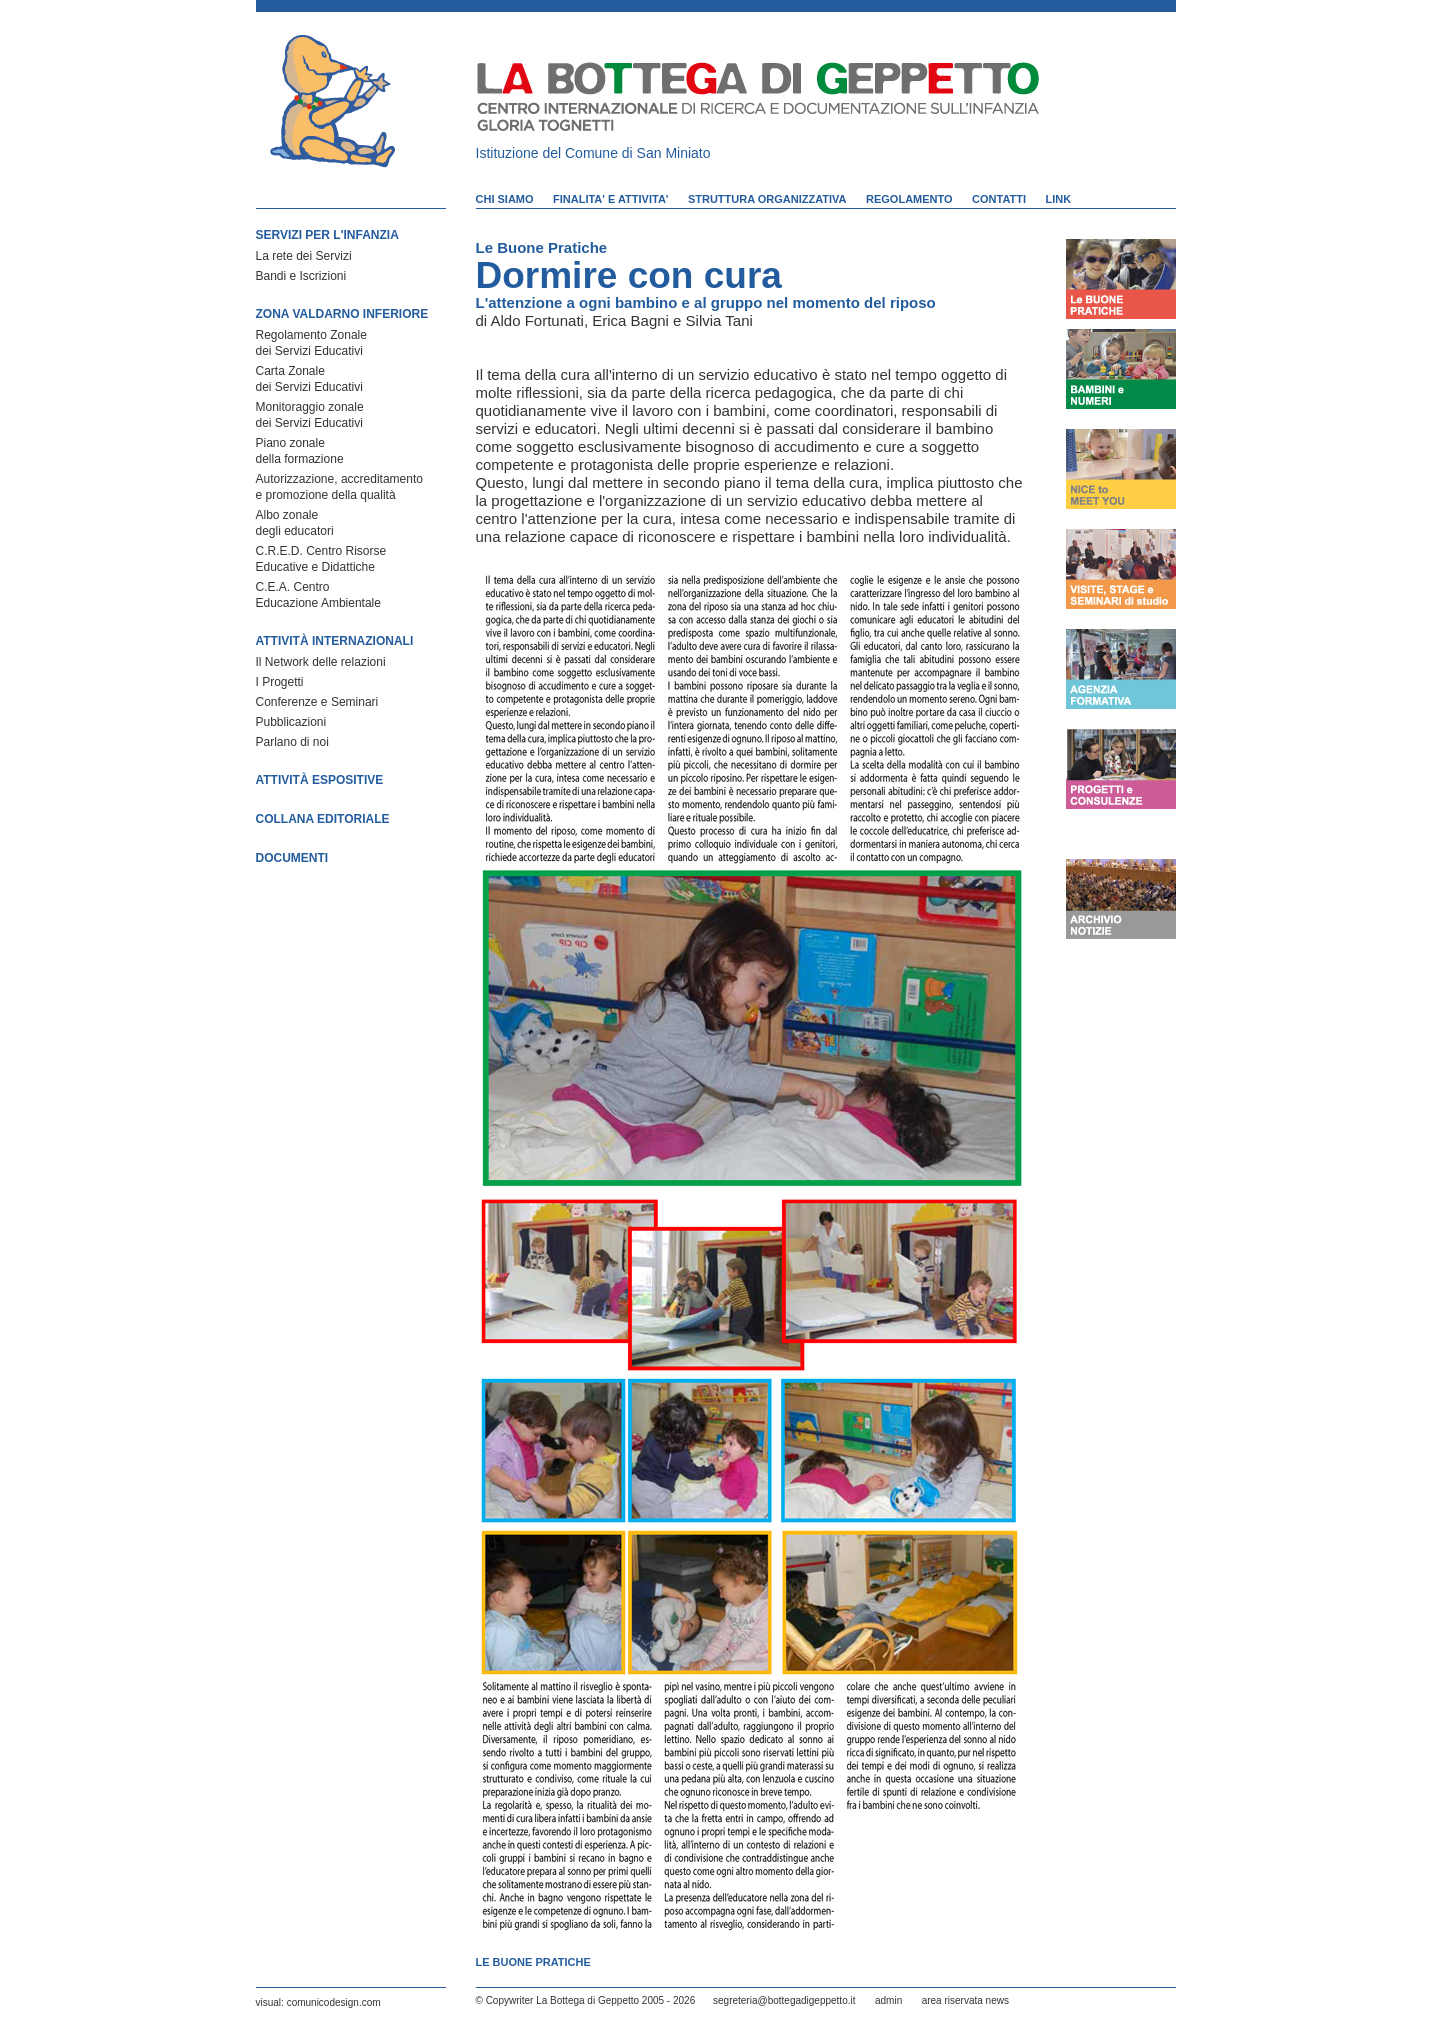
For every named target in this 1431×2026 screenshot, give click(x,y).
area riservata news (965, 2000)
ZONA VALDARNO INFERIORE (342, 314)
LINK (1058, 199)
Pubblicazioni (291, 722)
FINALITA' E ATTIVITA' (610, 199)
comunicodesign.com (334, 2002)
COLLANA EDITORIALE (323, 819)
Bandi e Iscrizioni (301, 276)
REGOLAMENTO (909, 199)
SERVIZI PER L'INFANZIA (327, 235)
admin (888, 2000)
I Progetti (280, 682)
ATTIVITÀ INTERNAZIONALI (335, 641)
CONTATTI (999, 199)
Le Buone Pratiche (542, 247)
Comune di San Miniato (638, 153)
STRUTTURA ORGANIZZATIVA (767, 199)
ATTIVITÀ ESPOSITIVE (320, 780)
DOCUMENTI (292, 858)
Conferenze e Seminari (317, 702)
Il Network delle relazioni (321, 662)
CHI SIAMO (505, 199)
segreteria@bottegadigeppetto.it (784, 2000)
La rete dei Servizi (304, 256)
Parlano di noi (292, 742)
